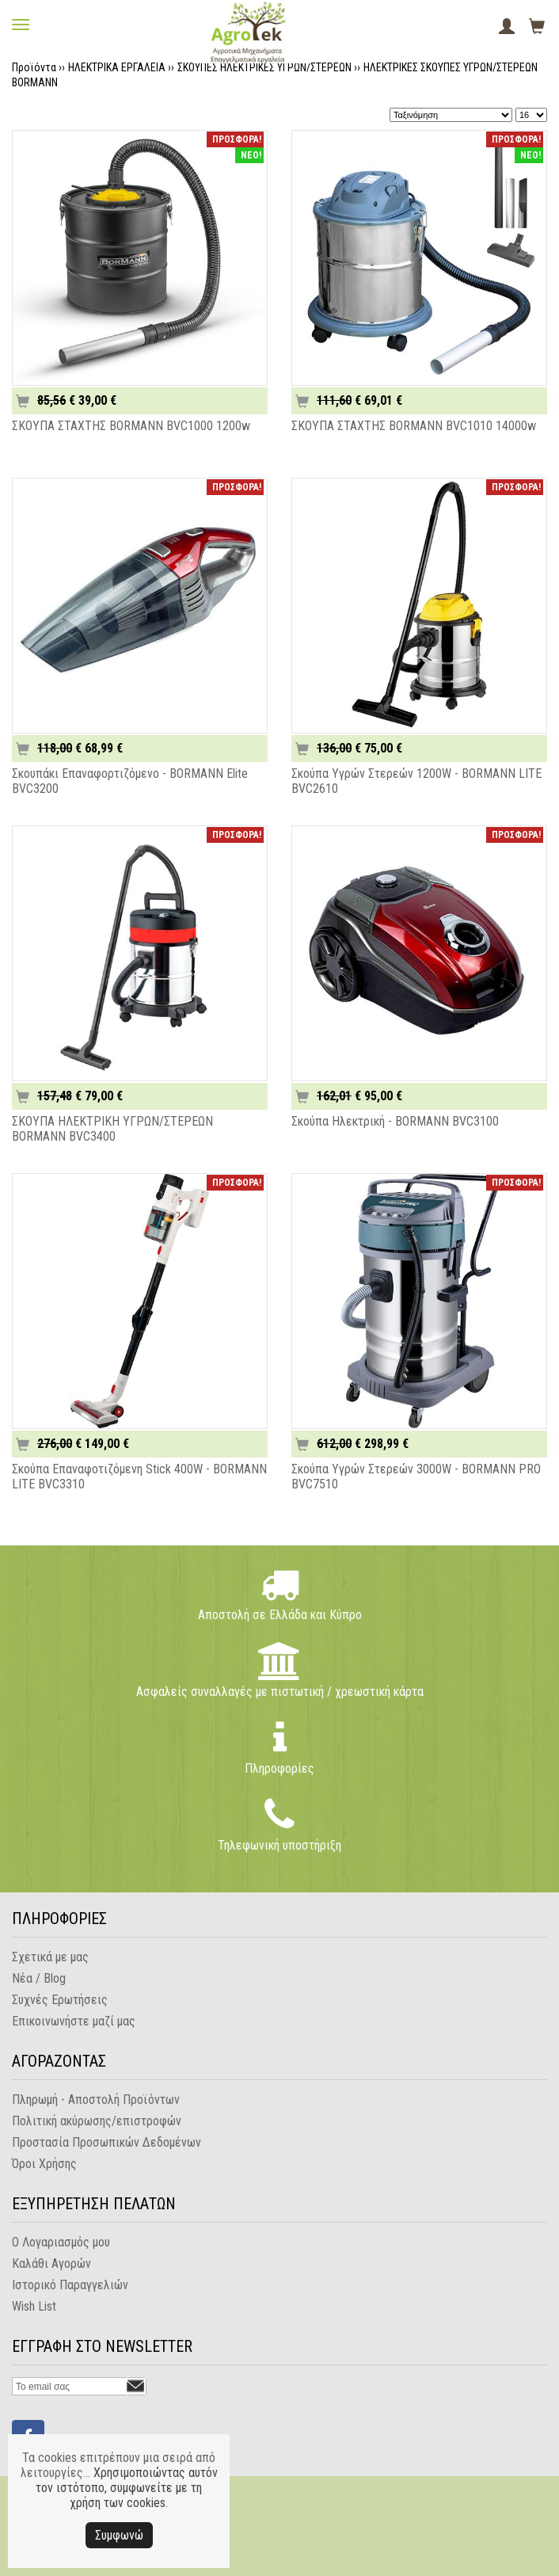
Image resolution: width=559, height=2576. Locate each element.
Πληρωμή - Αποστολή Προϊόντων (96, 2099)
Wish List (34, 2306)
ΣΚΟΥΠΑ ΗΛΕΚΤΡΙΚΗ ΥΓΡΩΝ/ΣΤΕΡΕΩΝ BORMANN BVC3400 (112, 1129)
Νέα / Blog (39, 1978)
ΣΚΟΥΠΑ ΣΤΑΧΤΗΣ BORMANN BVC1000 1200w (131, 425)
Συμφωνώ (119, 2535)
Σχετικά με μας (50, 1956)
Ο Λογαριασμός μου (61, 2242)
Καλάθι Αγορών (51, 2263)
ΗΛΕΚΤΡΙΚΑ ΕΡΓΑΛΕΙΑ (116, 67)
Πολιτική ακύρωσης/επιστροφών (96, 2120)
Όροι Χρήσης (44, 2163)
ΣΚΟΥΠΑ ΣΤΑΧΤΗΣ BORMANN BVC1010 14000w (413, 425)
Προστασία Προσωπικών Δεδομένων (106, 2142)
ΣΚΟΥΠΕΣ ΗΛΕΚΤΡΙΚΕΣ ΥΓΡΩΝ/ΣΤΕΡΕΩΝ (264, 67)
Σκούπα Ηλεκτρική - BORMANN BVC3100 (395, 1121)
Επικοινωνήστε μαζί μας (73, 2021)
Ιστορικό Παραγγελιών (70, 2284)
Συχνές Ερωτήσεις (60, 1999)
